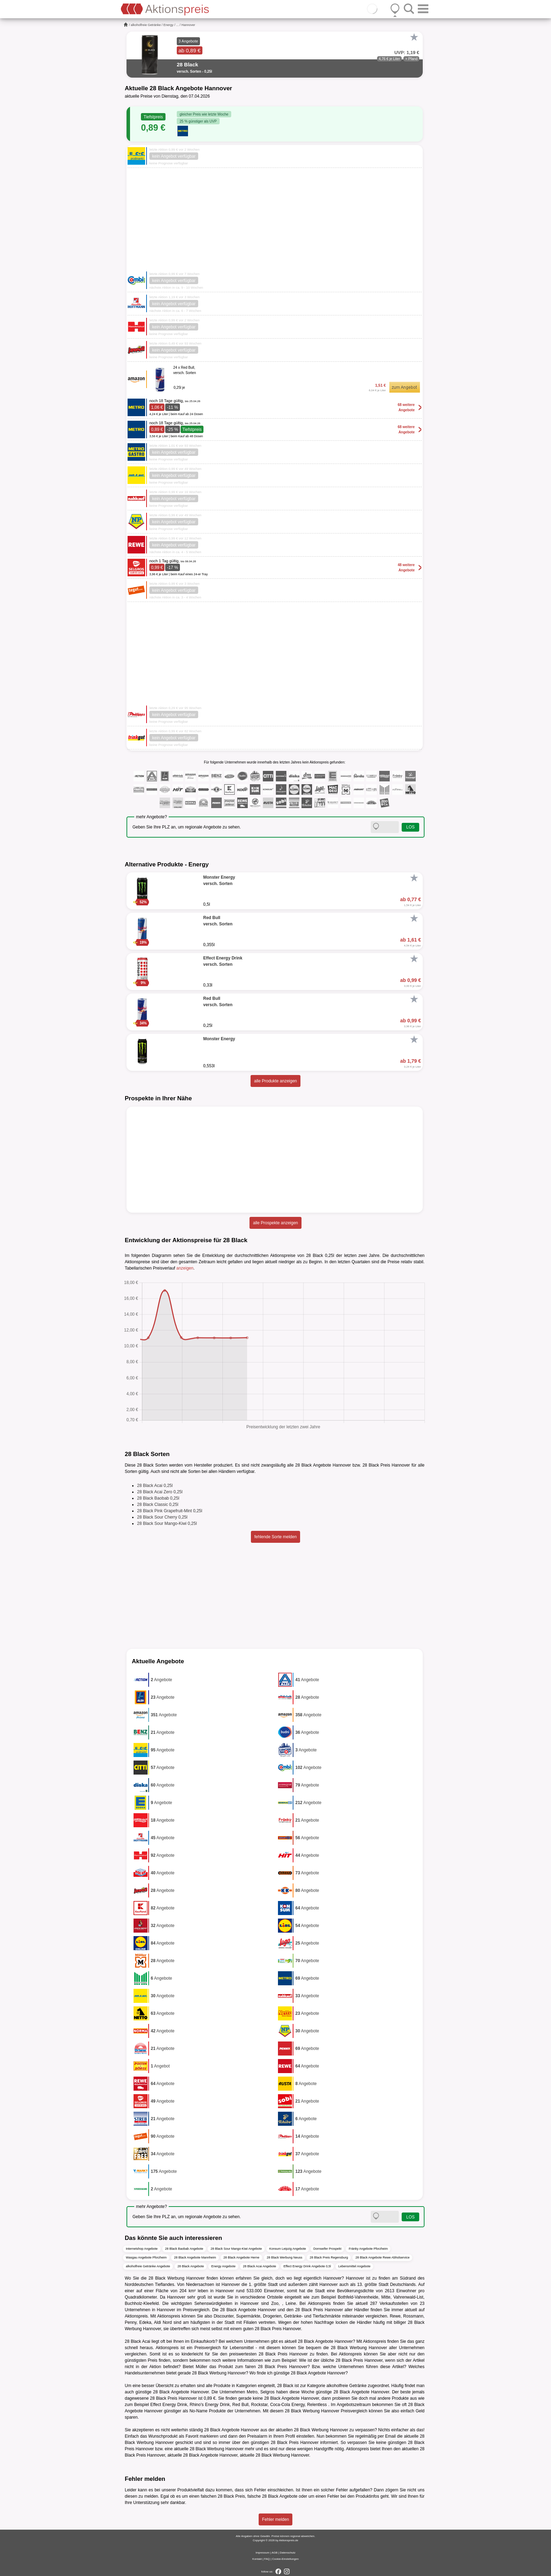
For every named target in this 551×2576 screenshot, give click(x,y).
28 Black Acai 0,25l (155, 1485)
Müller (201, 2366)
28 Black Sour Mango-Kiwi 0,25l (167, 1523)
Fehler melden (275, 2519)
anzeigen (185, 1268)
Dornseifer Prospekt (327, 2248)
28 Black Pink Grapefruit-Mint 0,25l (169, 1510)
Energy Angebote (223, 2266)
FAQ (267, 2559)
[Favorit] (414, 37)
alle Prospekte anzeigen (275, 1222)
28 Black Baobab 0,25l (158, 1498)
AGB (275, 2552)
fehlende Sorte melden (275, 1536)
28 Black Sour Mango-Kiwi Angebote (236, 2248)
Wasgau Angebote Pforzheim (146, 2257)
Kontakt (257, 2559)
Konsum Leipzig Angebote (287, 2248)
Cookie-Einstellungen (285, 2559)
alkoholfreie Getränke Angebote (148, 2266)
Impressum (262, 2552)
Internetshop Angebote (142, 2248)
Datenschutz (287, 2552)
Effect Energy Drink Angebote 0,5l (307, 2266)
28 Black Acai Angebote (259, 2266)
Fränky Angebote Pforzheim (368, 2248)
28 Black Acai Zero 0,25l (159, 1491)
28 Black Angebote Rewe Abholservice (382, 2257)
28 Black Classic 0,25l (157, 1504)
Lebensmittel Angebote (354, 2266)
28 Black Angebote (190, 2266)
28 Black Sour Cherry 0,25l (162, 1517)
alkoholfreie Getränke (146, 25)
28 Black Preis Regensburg (329, 2257)
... (177, 25)
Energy (168, 25)
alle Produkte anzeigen (275, 1081)
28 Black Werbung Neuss (284, 2257)
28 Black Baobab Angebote (184, 2248)
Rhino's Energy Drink (210, 2404)
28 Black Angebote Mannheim (195, 2257)
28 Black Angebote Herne (241, 2257)
